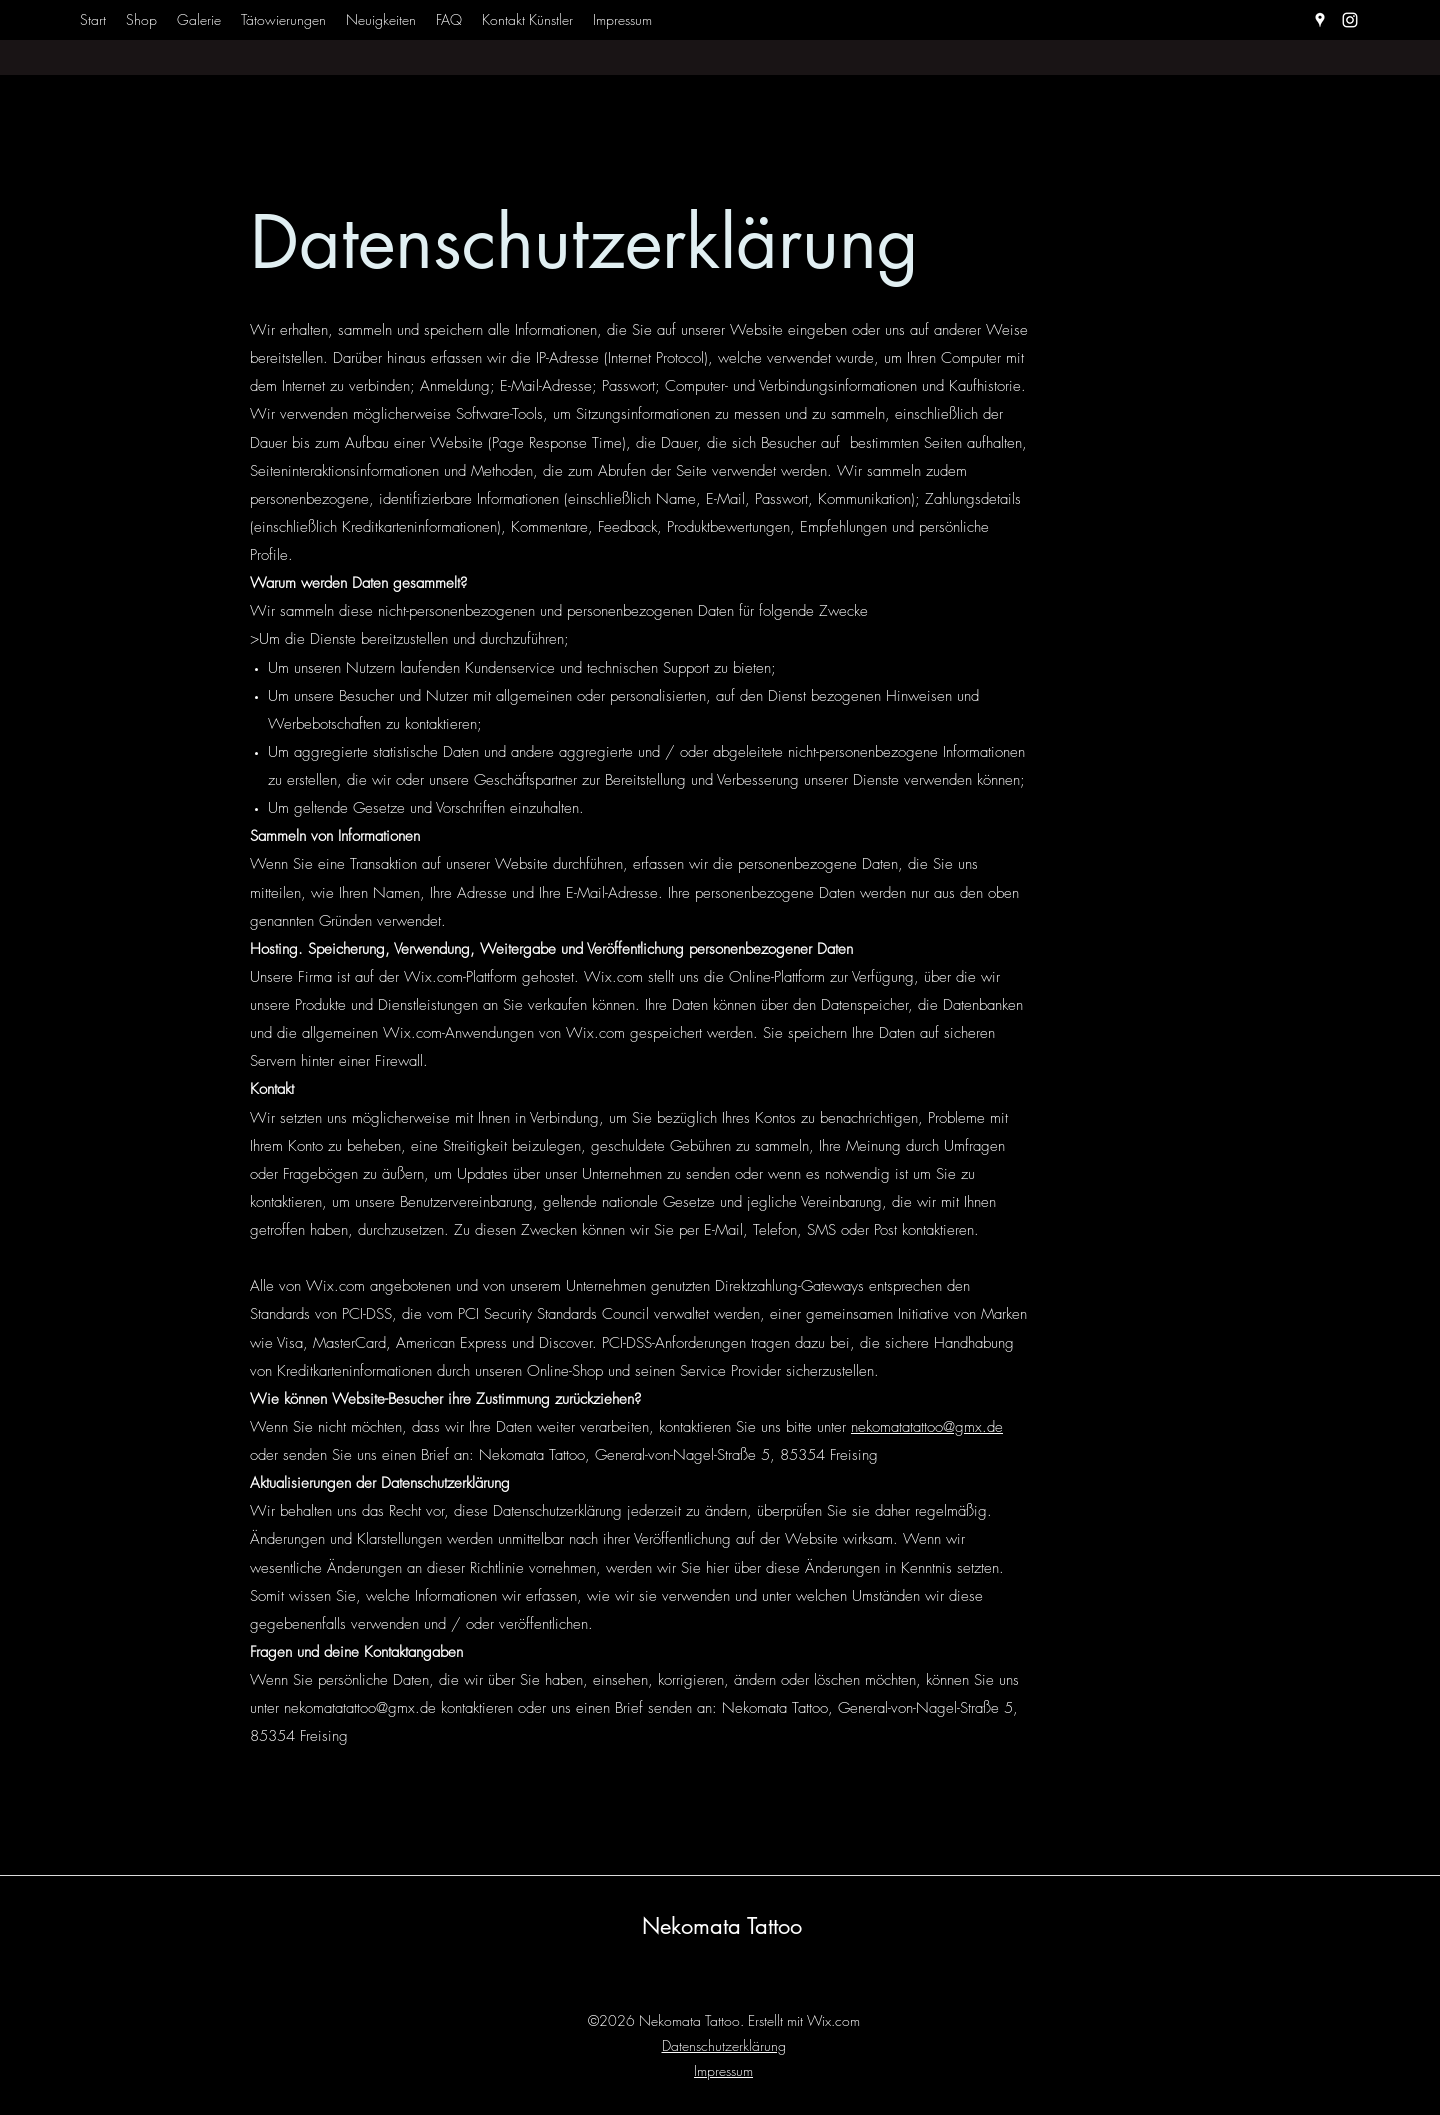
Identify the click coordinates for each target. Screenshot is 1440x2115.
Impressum (723, 2070)
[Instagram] (1350, 20)
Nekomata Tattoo (722, 1926)
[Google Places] (1320, 20)
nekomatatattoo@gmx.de (927, 1427)
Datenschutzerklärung (724, 2045)
